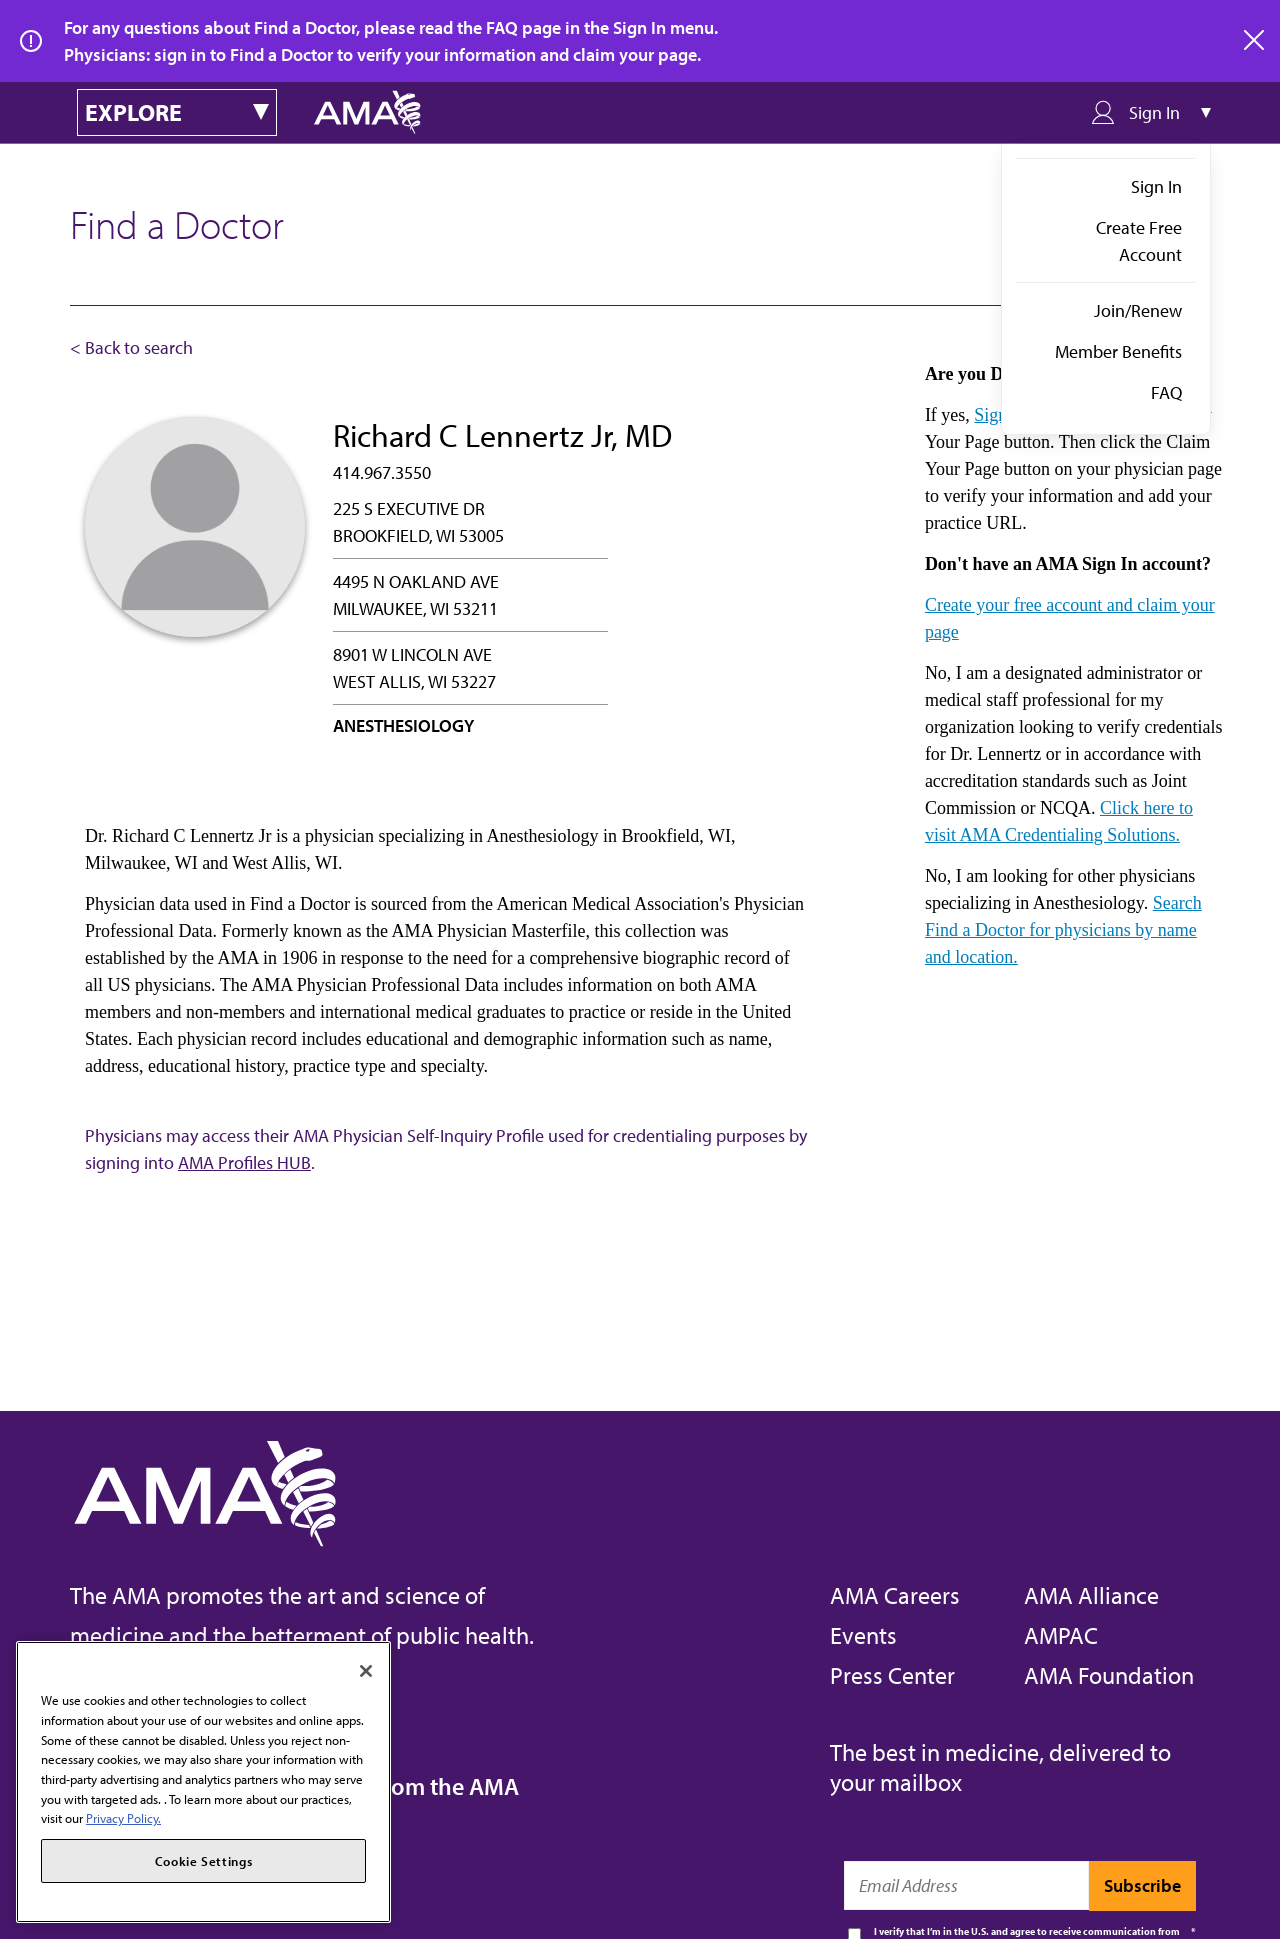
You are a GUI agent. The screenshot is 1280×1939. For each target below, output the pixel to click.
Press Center (892, 1675)
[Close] (366, 1671)
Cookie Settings (204, 1861)
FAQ (1166, 392)
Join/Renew (1138, 310)
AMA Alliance (1091, 1595)
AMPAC (1061, 1635)
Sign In (1156, 186)
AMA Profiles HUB (244, 1162)
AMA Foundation (1109, 1675)
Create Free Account (1139, 241)
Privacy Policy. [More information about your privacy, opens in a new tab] (123, 1818)
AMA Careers (895, 1595)
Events (863, 1635)
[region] (203, 1782)
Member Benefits (1118, 351)
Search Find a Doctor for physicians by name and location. (1063, 930)
